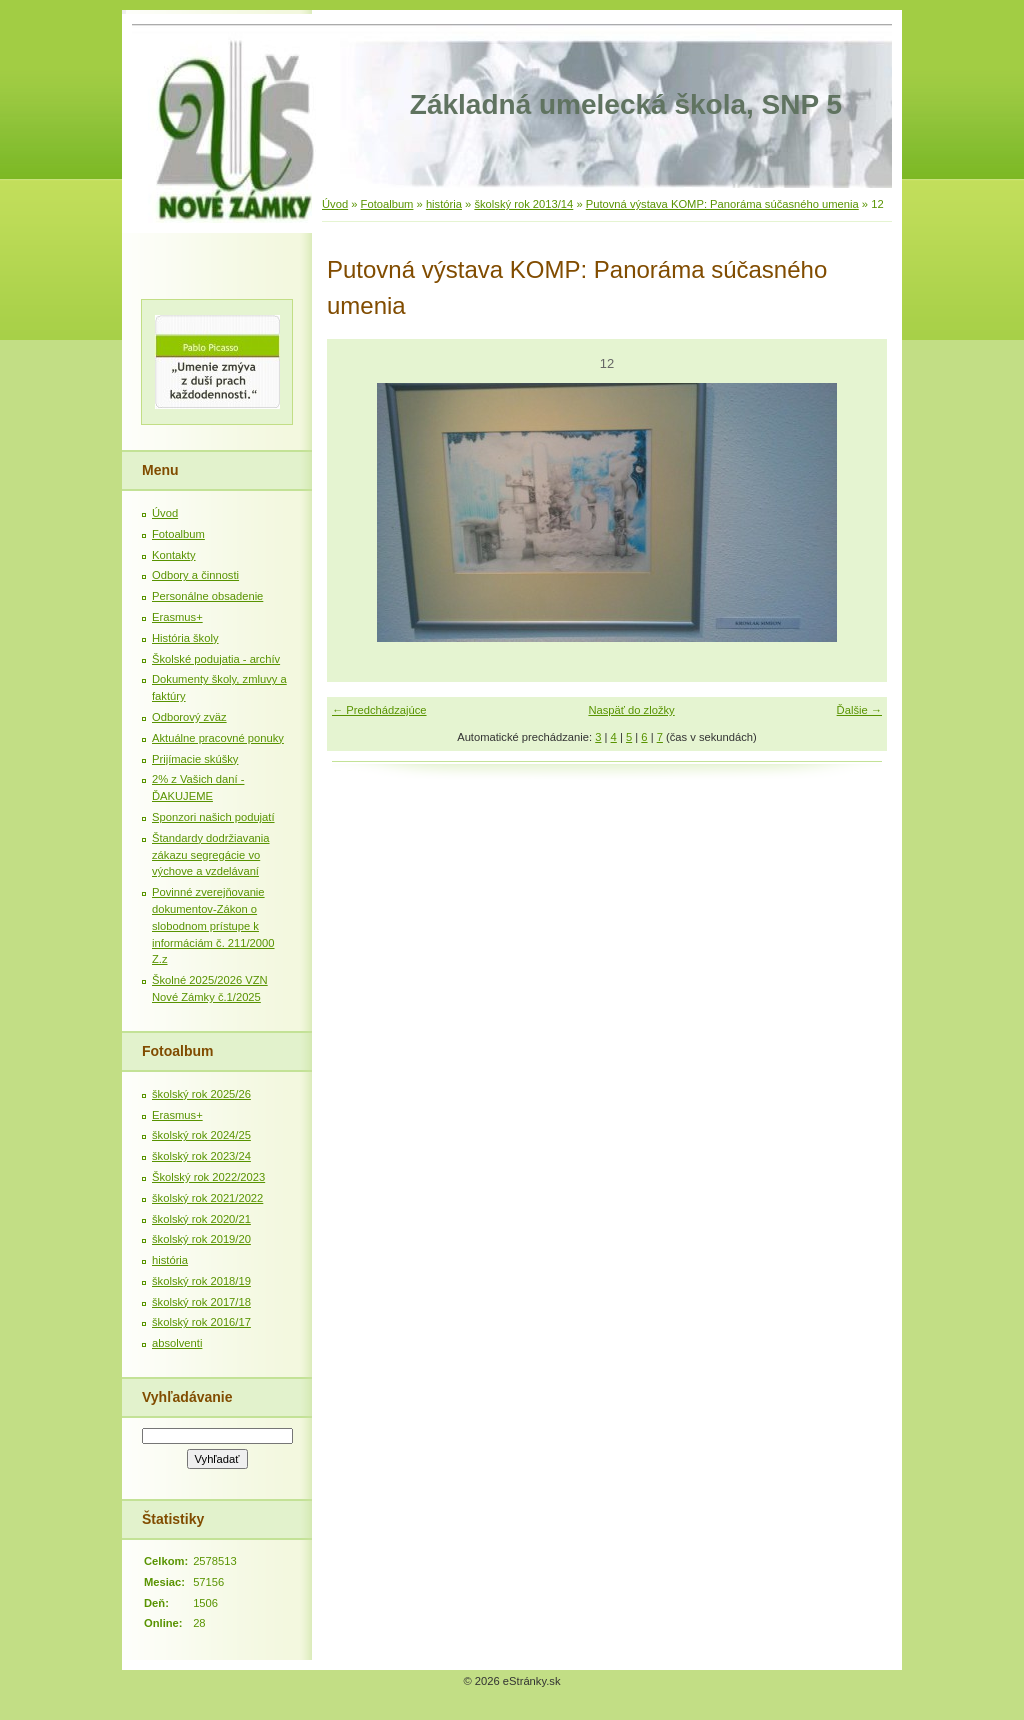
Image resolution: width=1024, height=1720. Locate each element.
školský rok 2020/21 (201, 1219)
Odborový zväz (189, 717)
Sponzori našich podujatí (213, 817)
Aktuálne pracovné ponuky (218, 738)
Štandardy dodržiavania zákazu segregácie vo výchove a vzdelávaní (211, 855)
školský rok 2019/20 (201, 1239)
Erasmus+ (177, 617)
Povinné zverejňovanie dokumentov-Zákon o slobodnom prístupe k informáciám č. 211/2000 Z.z (213, 925)
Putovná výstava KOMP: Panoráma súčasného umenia (722, 204)
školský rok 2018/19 (201, 1281)
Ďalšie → (859, 710)
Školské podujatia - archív (216, 659)
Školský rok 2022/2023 (208, 1177)
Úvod (335, 204)
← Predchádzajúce (379, 710)
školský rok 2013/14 (523, 204)
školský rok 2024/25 (201, 1135)
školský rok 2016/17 (201, 1322)
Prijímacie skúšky (195, 759)
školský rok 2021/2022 (207, 1198)
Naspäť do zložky (631, 710)
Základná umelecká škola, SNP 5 (626, 104)
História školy (185, 638)
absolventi (177, 1343)
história (444, 204)
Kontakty (174, 555)
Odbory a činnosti (195, 575)
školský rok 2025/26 (201, 1094)
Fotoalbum (387, 204)
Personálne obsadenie (207, 596)
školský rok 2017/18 (201, 1302)
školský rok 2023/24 (201, 1156)
